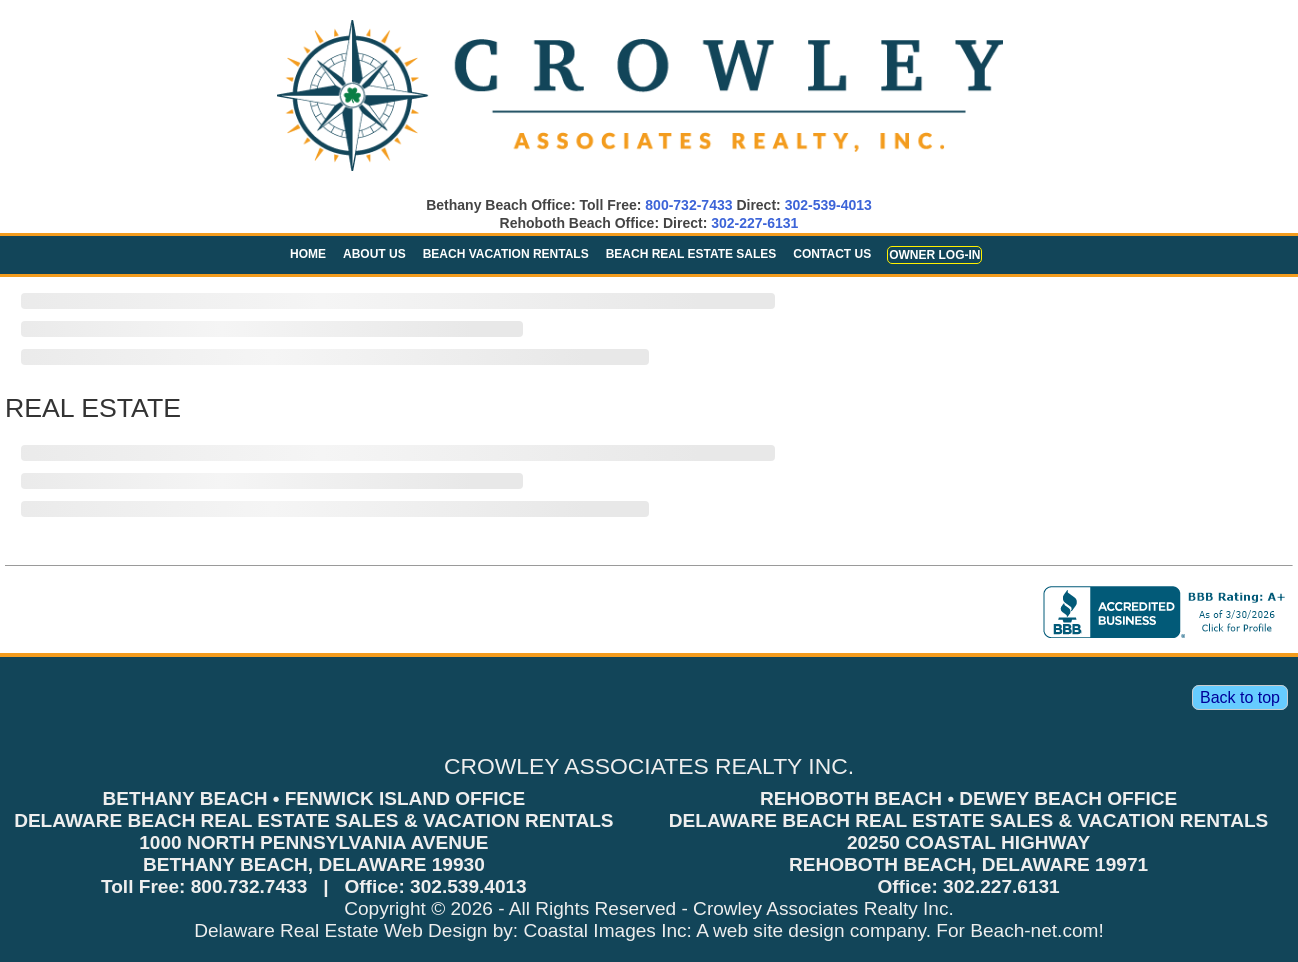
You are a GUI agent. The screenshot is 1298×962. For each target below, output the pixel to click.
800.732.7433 (249, 886)
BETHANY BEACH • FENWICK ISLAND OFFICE (314, 798)
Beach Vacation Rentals (506, 254)
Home (308, 254)
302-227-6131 (754, 223)
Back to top (1240, 697)
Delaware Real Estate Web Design (340, 930)
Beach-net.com (1034, 930)
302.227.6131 (1001, 886)
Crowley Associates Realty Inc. (823, 908)
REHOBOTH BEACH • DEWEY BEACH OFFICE (968, 798)
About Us (374, 254)
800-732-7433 (688, 205)
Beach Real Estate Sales (691, 254)
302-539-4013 (828, 205)
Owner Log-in (934, 255)
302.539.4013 (468, 886)
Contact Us (832, 254)
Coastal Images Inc (604, 930)
